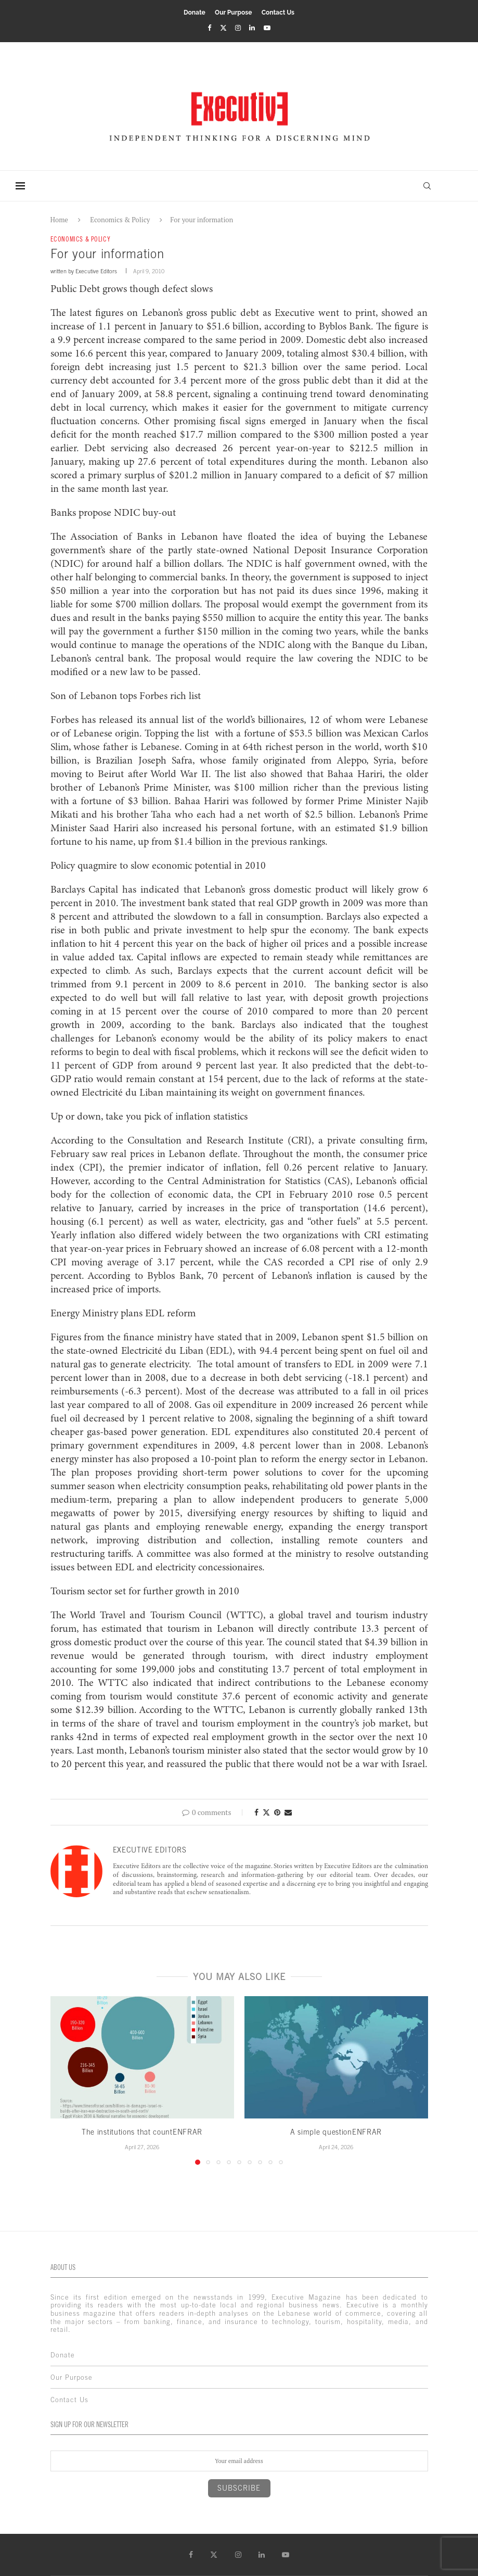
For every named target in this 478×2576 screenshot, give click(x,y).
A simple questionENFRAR (336, 2132)
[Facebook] (209, 27)
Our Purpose (233, 12)
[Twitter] (223, 27)
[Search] (427, 186)
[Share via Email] (288, 1812)
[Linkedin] (252, 27)
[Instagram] (238, 27)
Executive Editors (96, 271)
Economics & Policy (120, 219)
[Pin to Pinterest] (277, 1812)
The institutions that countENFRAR (142, 2132)
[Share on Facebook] (256, 1812)
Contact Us (278, 12)
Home (59, 219)
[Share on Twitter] (266, 1812)
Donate (194, 12)
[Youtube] (267, 27)
